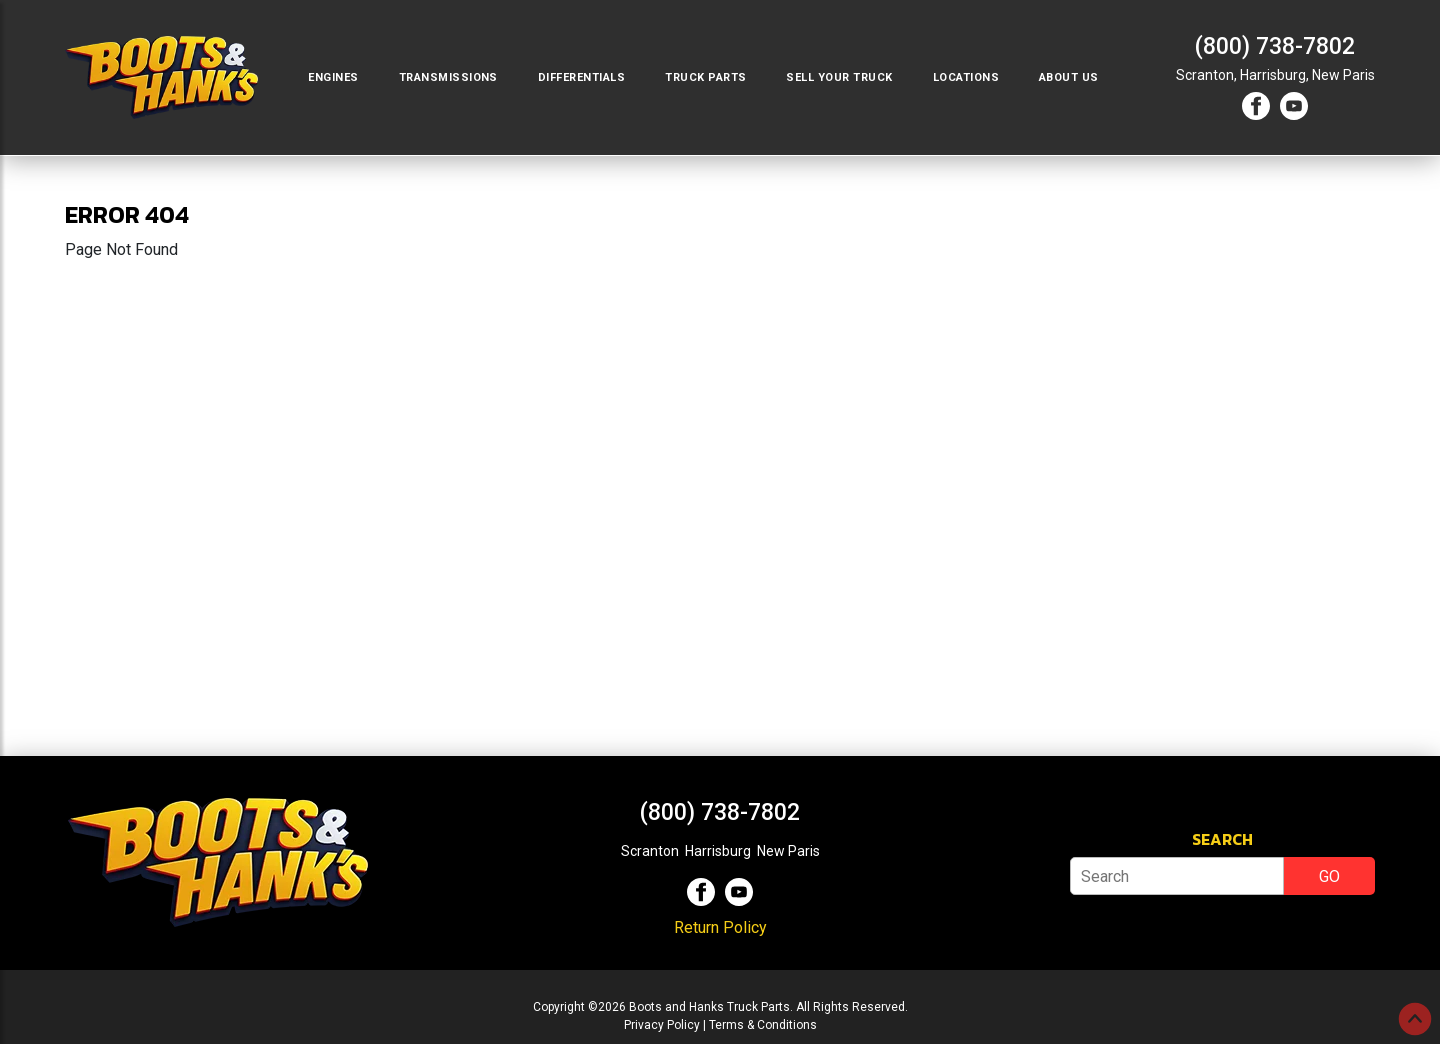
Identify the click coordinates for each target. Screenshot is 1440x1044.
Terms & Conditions (763, 1025)
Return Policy (720, 927)
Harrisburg (718, 851)
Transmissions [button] (448, 77)
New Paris (1343, 75)
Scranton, (1206, 75)
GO (1329, 876)
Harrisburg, (1274, 75)
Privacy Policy (662, 1025)
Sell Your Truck (839, 77)
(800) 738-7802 (1275, 46)
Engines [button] (333, 77)
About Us (1069, 77)
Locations (966, 77)
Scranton (650, 851)
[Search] (1177, 876)
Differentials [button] (581, 77)
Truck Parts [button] (705, 77)
